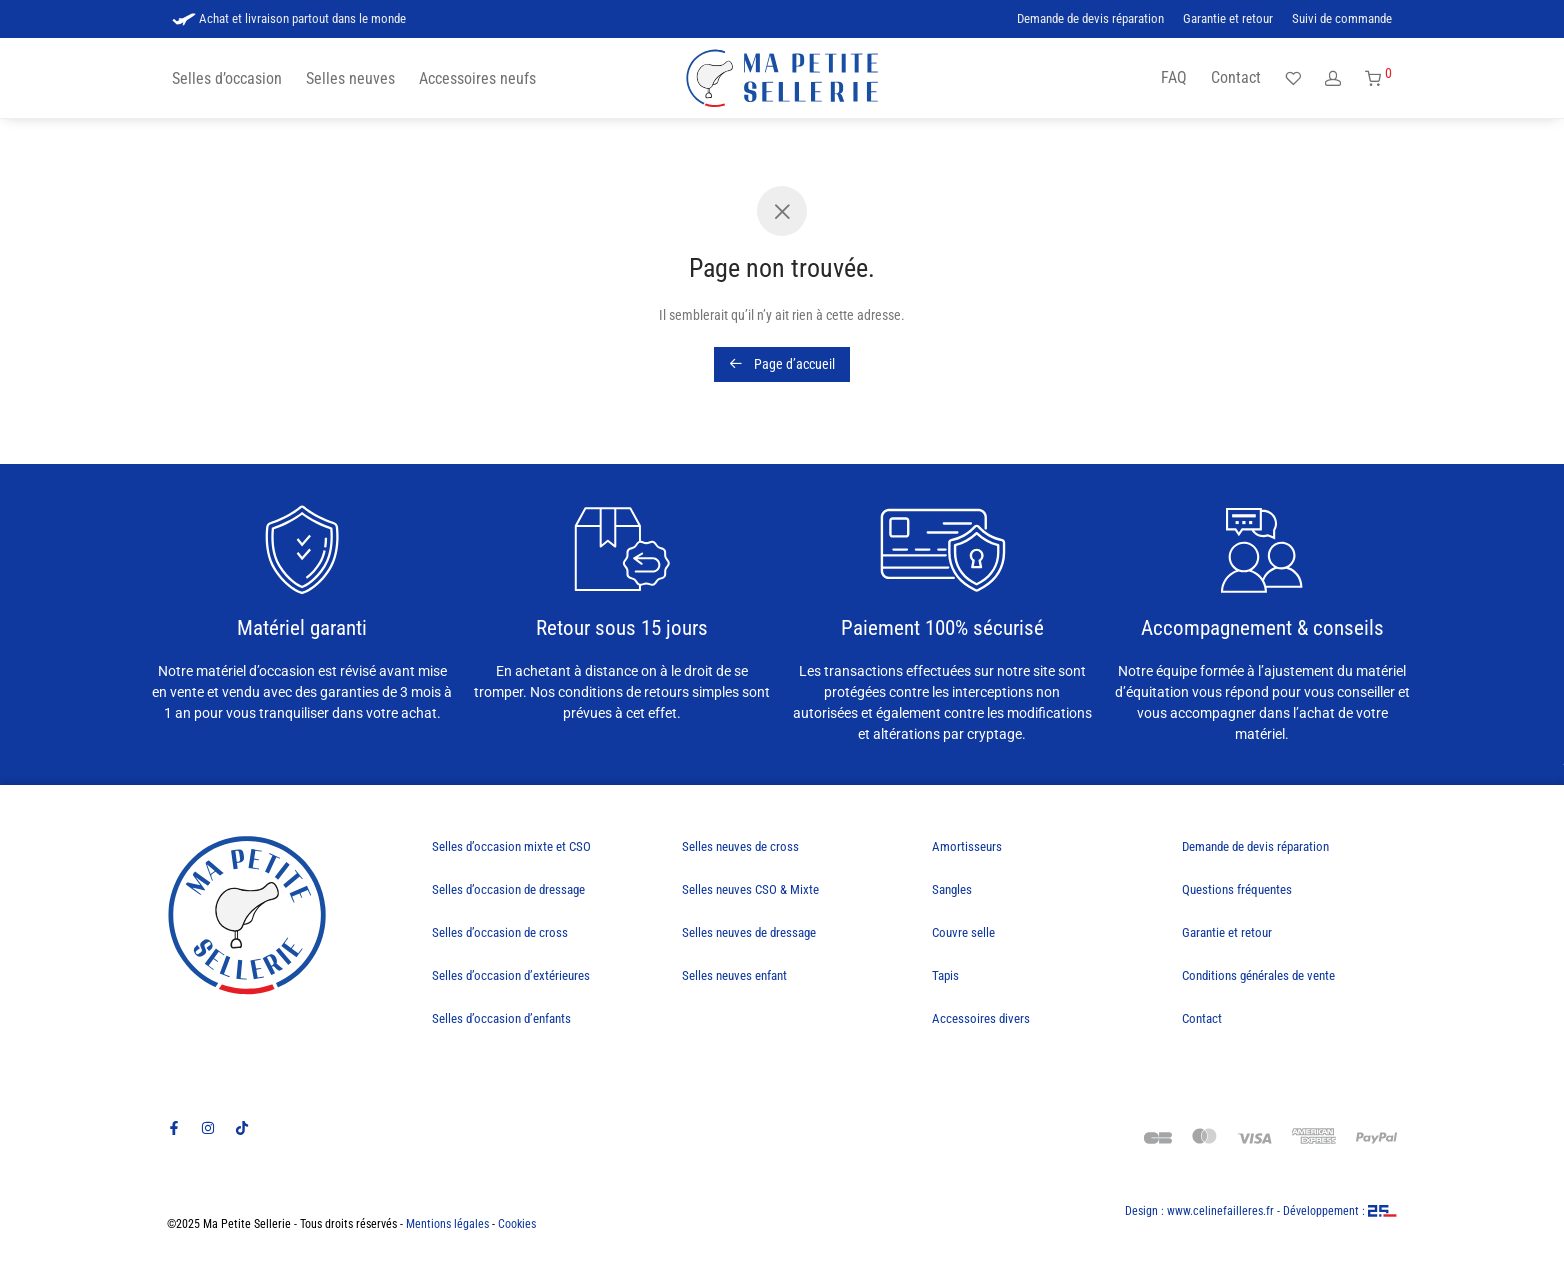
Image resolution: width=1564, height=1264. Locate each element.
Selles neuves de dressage (749, 932)
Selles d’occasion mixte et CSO (511, 846)
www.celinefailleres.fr (1220, 1211)
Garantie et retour (1228, 19)
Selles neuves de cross (740, 846)
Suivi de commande (1342, 19)
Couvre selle (963, 932)
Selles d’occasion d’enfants (501, 1018)
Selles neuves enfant (734, 975)
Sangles (952, 889)
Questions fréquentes (1237, 889)
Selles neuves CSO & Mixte (750, 889)
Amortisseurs (967, 846)
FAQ (1174, 77)
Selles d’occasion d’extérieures (511, 975)
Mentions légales (447, 1224)
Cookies (517, 1224)
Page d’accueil (782, 364)
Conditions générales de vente (1258, 975)
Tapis (945, 975)
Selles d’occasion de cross (500, 932)
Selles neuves (350, 78)
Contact (1236, 77)
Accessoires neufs (477, 78)
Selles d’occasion (227, 78)
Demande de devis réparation (1090, 19)
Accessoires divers (981, 1018)
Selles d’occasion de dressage (508, 889)
